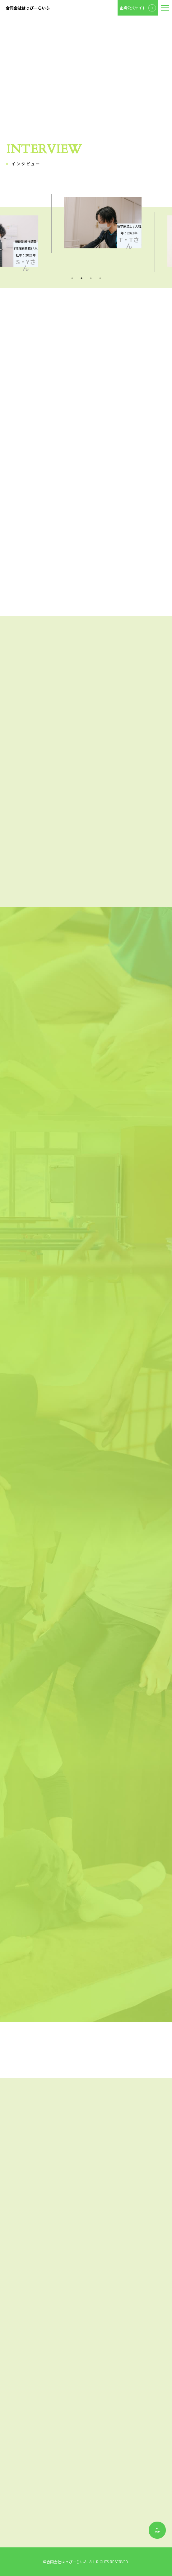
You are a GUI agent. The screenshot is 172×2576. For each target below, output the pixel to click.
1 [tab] (72, 278)
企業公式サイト (133, 7)
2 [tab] (81, 278)
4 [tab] (100, 278)
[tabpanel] (86, 223)
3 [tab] (91, 278)
